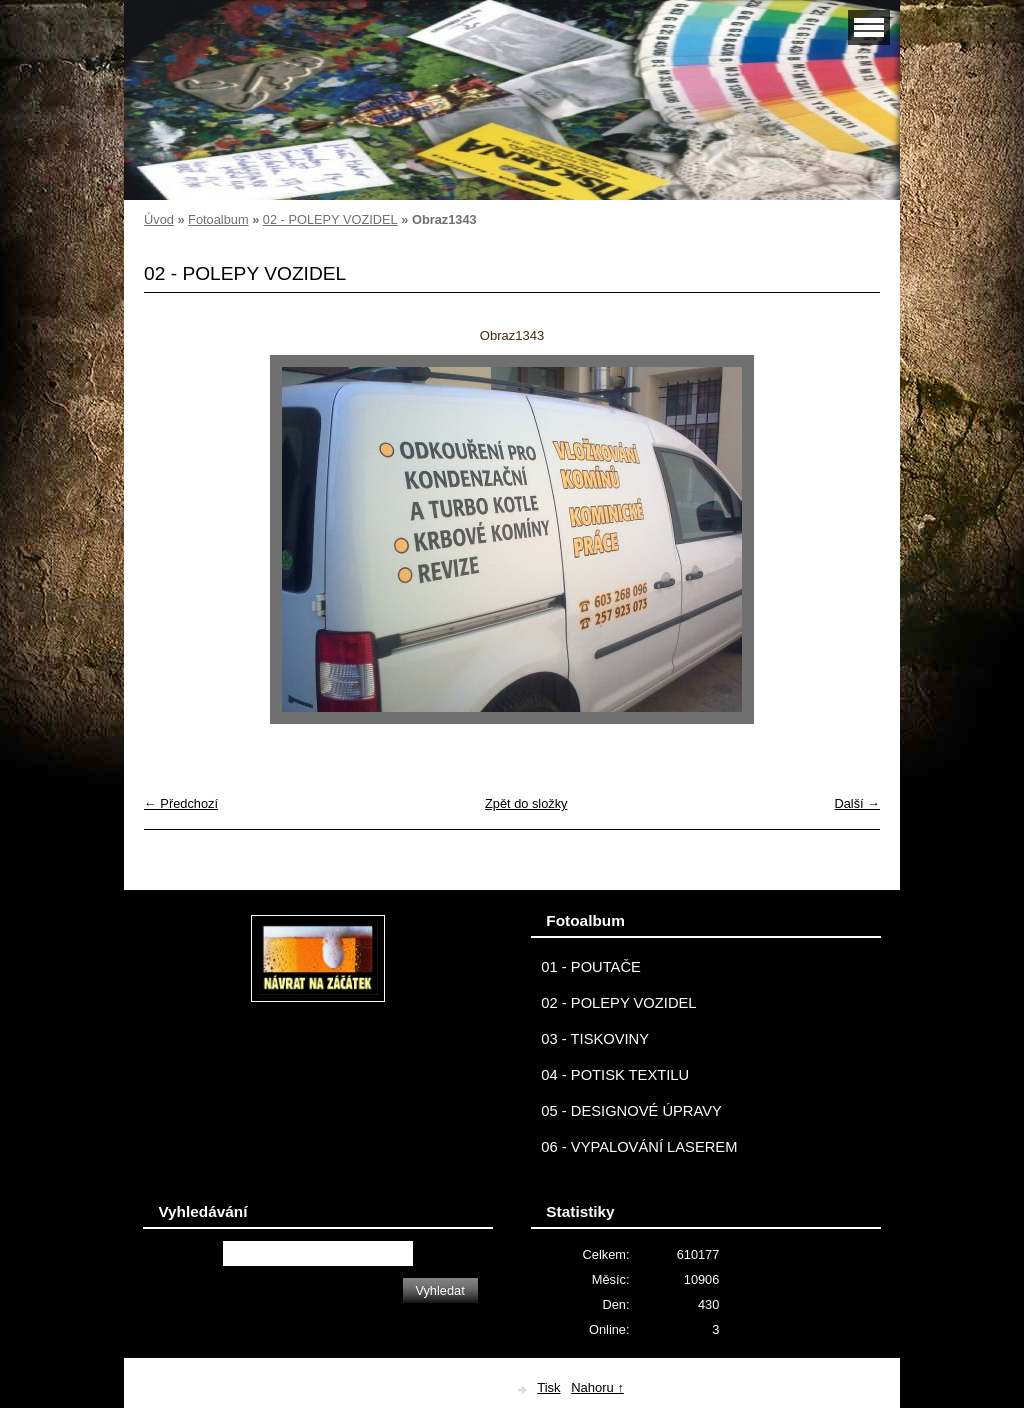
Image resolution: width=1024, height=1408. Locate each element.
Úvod (159, 219)
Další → (857, 803)
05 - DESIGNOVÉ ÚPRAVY (631, 1111)
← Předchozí (181, 803)
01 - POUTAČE (591, 967)
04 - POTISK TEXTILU (615, 1075)
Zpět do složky (526, 803)
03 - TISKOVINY (595, 1039)
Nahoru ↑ (597, 1387)
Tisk (548, 1387)
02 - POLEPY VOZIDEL (330, 219)
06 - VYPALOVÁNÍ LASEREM (639, 1147)
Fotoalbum (218, 219)
